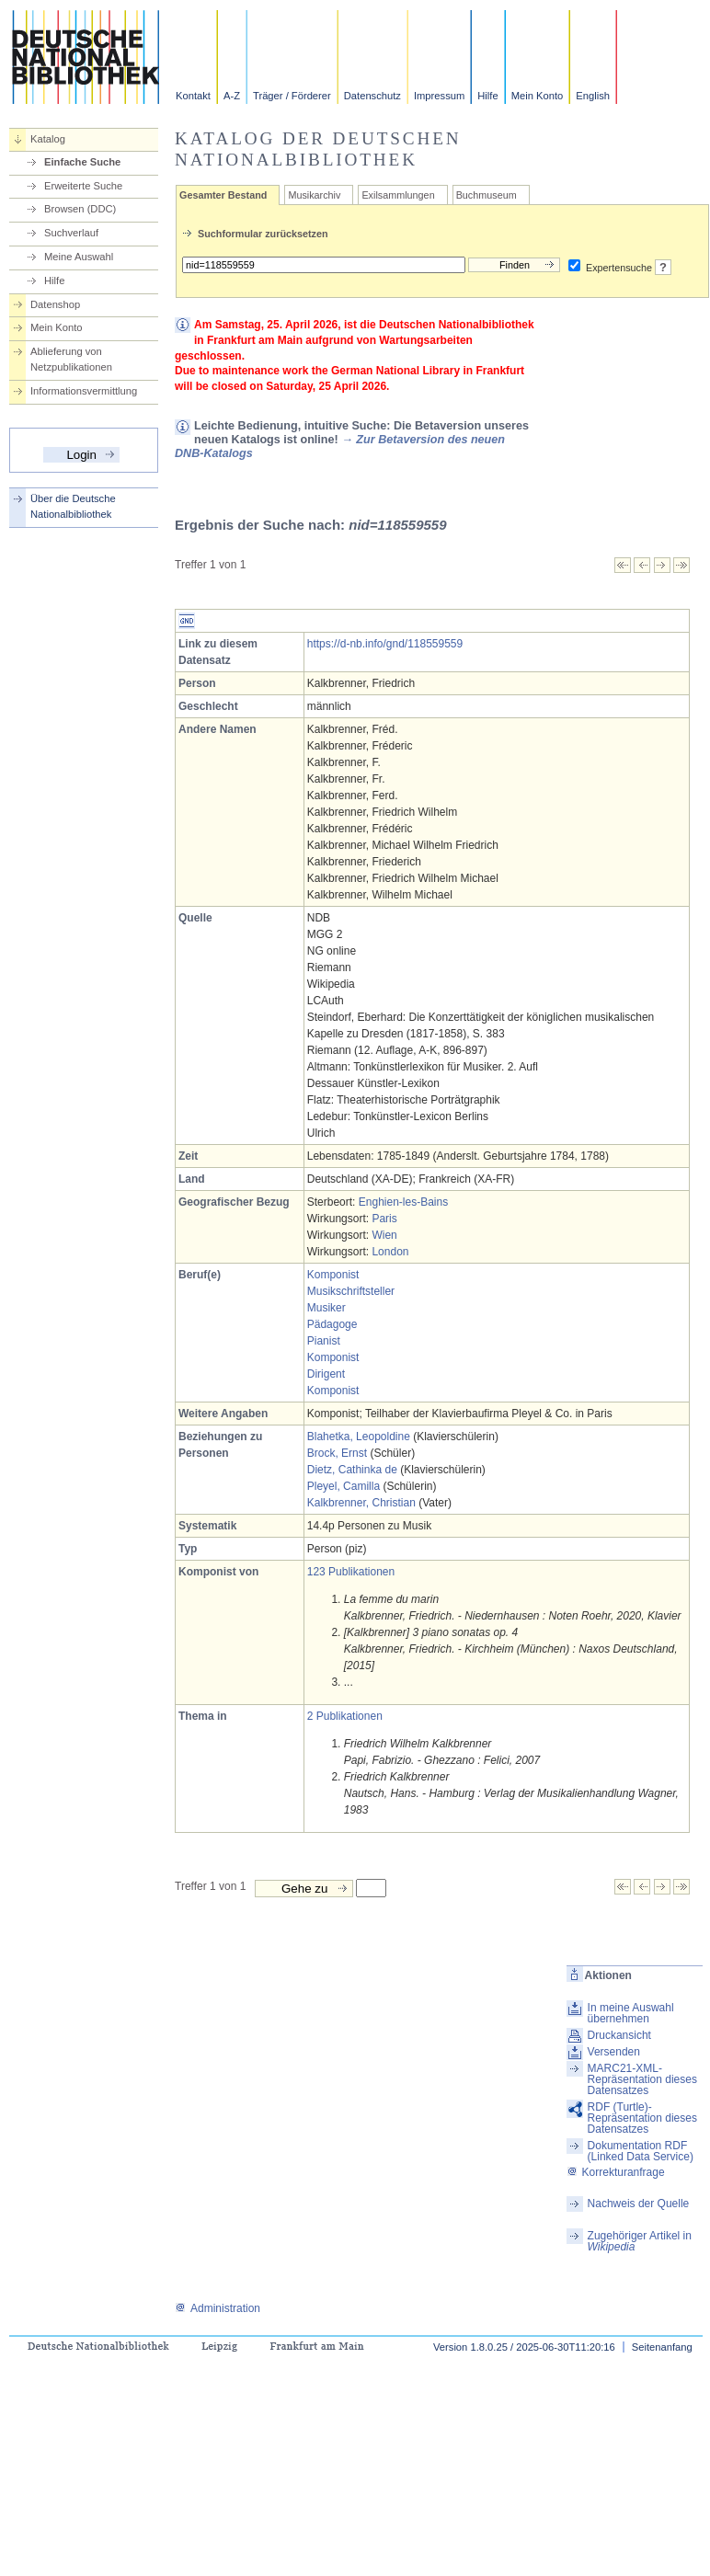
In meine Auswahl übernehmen (631, 2013)
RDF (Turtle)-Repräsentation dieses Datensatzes (642, 2118)
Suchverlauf (71, 232)
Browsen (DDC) (80, 208)
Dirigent (326, 1374)
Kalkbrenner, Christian (361, 1502)
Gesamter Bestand (223, 194)
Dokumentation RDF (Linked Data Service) (640, 2151)
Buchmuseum (486, 194)
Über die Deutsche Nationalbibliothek (73, 506)
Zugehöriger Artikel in (640, 2241)
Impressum (439, 95)
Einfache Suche (82, 161)
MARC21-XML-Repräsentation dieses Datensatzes (642, 2079)
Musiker (326, 1307)
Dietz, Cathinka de (352, 1469)
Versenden (614, 2051)
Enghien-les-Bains (403, 1202)
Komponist (333, 1274)
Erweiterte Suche (83, 185)
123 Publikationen (351, 1571)
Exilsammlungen (397, 194)
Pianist (323, 1340)
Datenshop (55, 304)
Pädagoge (332, 1324)
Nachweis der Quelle (639, 2203)
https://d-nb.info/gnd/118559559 (385, 643)
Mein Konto (537, 95)
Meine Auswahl (78, 256)
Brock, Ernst (337, 1453)
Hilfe (487, 95)
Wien (384, 1235)
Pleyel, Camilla (343, 1486)
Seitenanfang (662, 2347)
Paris (384, 1218)
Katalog (47, 138)
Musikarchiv (314, 194)
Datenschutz (372, 95)
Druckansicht (619, 2035)
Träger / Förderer (292, 95)
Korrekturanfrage (616, 2172)
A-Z (231, 95)
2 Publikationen (345, 1716)
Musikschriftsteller (351, 1291)
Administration (217, 2308)
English (593, 95)
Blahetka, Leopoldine (358, 1436)
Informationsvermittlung (83, 390)
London (390, 1251)
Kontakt (193, 95)
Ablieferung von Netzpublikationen (71, 359)
